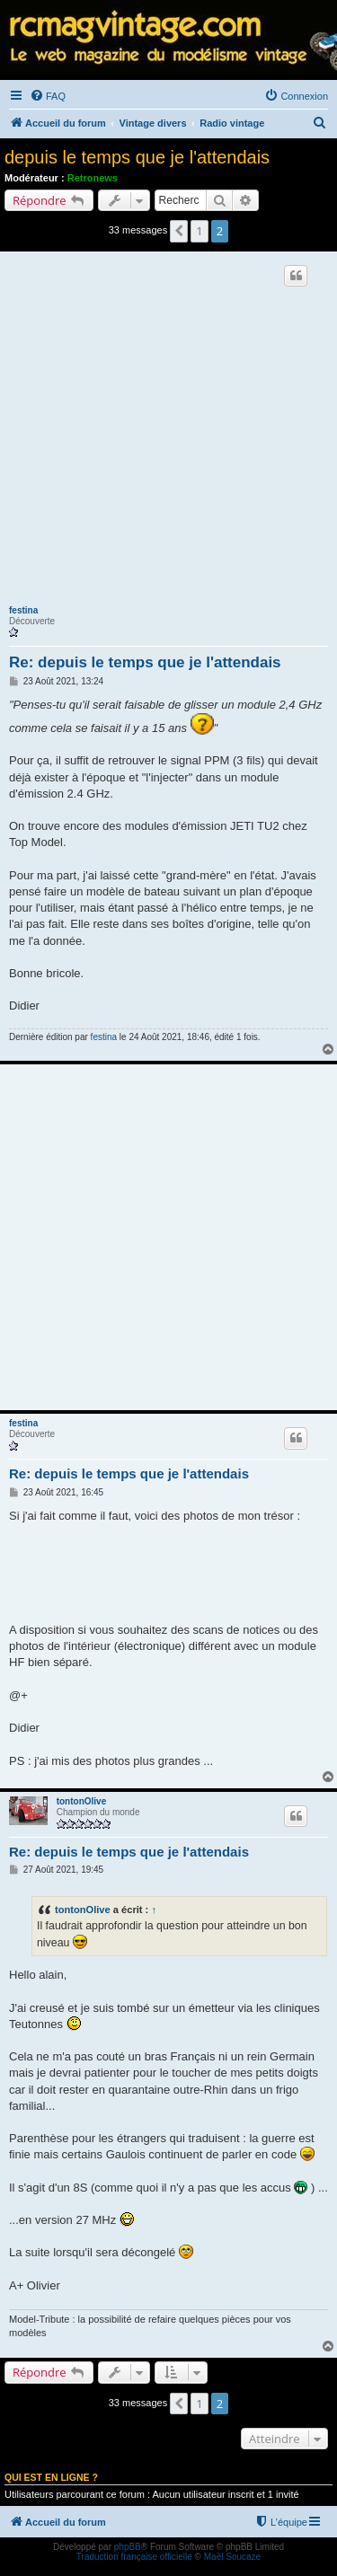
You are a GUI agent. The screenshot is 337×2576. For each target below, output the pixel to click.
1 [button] (199, 231)
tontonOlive (82, 1801)
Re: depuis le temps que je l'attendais (145, 662)
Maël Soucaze (232, 2557)
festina (23, 610)
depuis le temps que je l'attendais (137, 157)
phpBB (127, 2547)
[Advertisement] (168, 433)
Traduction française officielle (134, 2557)
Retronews (92, 177)
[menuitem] (48, 96)
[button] (179, 231)
